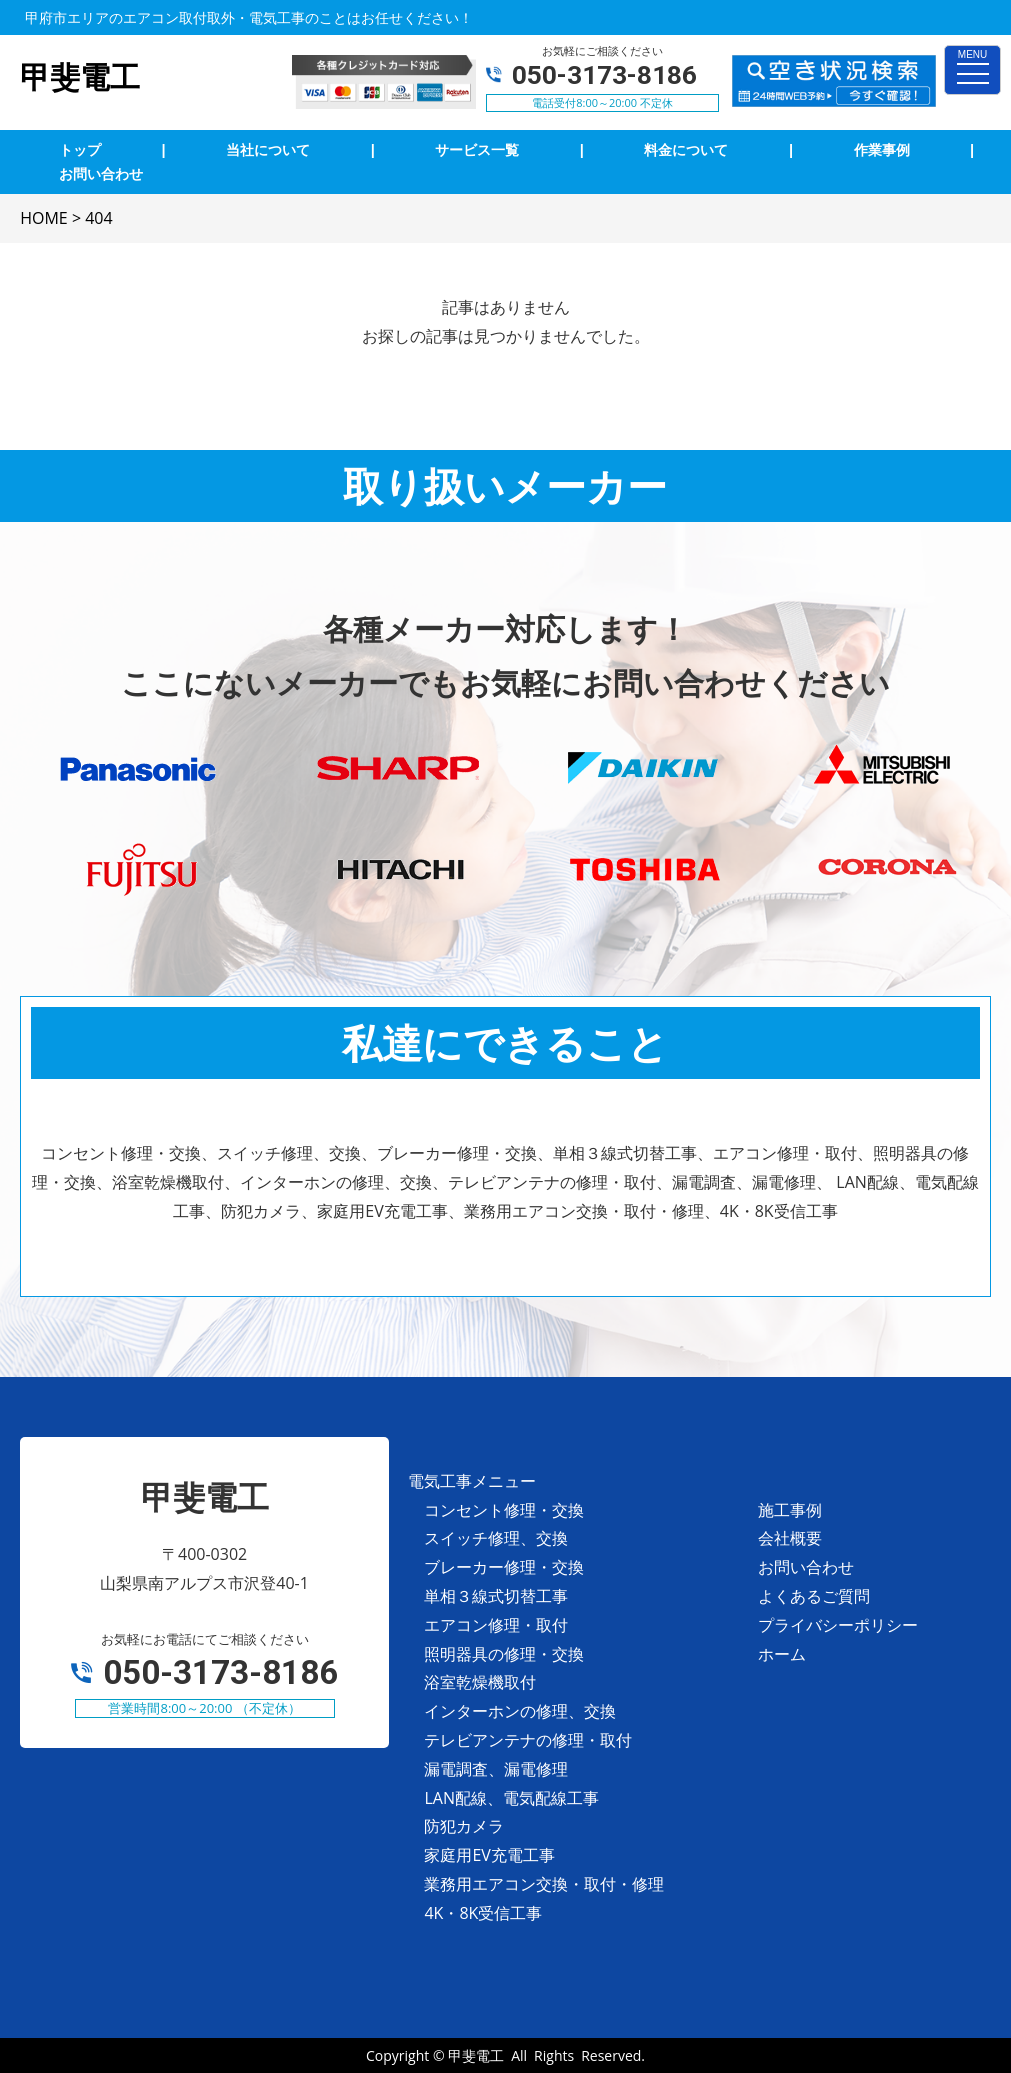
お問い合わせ (806, 1567)
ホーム (782, 1654)
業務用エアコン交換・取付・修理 (544, 1884)
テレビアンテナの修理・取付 (528, 1740)
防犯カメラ (464, 1826)
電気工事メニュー (472, 1481)
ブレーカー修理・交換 (504, 1567)
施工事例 (790, 1510)
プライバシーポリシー (838, 1625)
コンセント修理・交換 (504, 1510)
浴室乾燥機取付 (480, 1682)
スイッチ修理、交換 (496, 1538)
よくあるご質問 (814, 1596)
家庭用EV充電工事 (489, 1855)
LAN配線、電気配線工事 (511, 1798)
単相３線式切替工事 (496, 1596)
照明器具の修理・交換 (504, 1654)
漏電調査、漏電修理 (496, 1769)
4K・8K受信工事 (483, 1913)
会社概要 (790, 1538)
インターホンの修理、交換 (520, 1711)
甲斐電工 (476, 2055)
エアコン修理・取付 (496, 1625)
